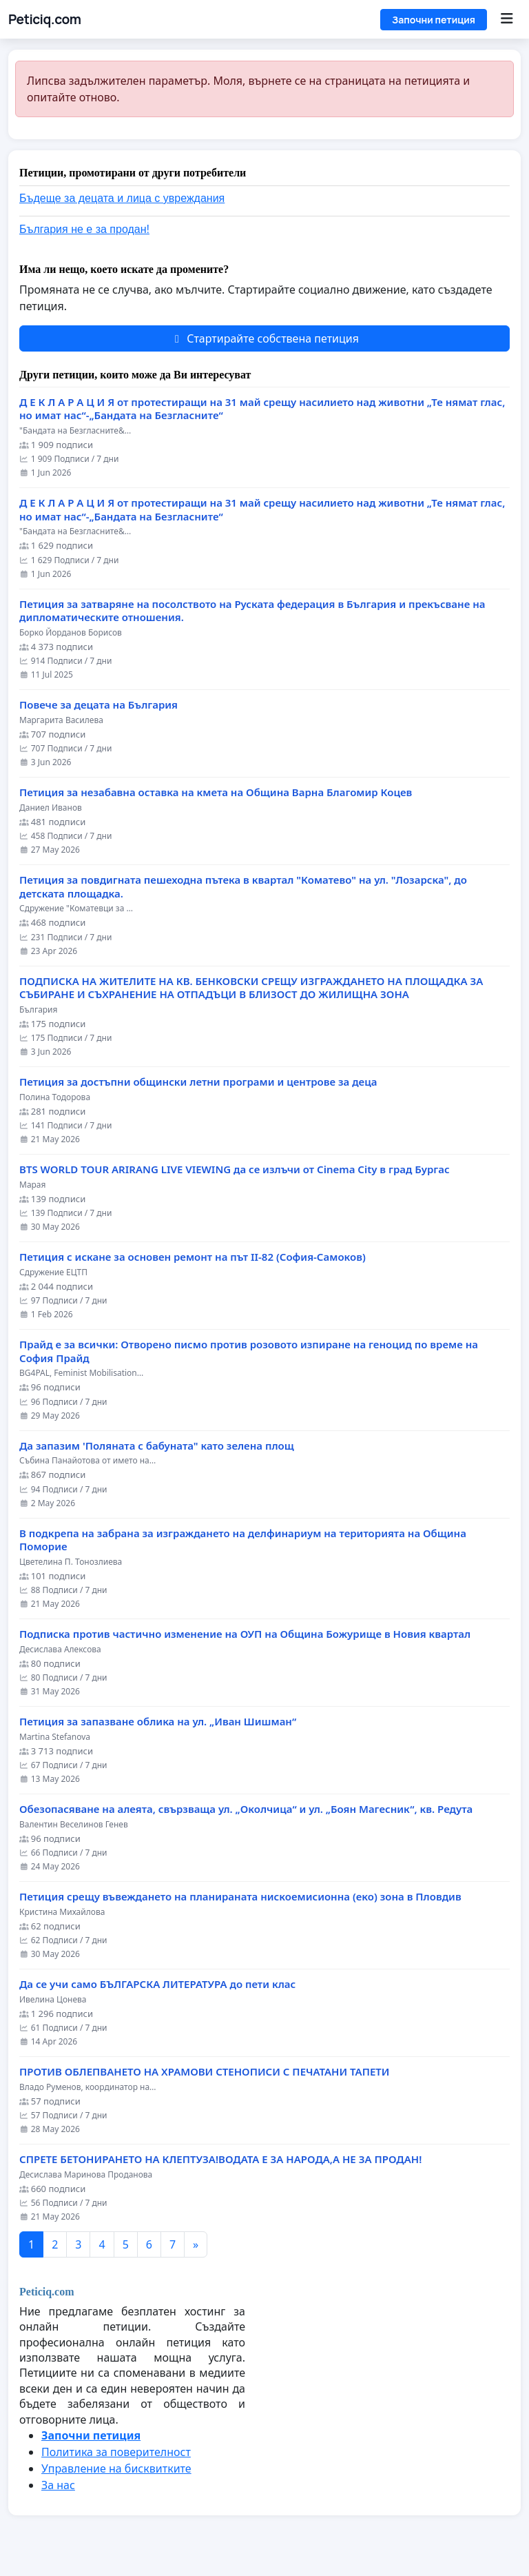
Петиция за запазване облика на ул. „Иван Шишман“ (157, 1721)
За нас (58, 2485)
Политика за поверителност (116, 2452)
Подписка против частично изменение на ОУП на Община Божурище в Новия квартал (244, 1634)
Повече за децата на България (98, 704)
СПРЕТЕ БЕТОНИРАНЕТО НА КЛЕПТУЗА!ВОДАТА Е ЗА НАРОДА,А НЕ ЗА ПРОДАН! (220, 2159)
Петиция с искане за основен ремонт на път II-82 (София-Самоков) (192, 1257)
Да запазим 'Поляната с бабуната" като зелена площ (156, 1445)
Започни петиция (433, 19)
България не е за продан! (84, 229)
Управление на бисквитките (116, 2468)
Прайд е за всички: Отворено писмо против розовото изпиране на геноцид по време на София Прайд (248, 1351)
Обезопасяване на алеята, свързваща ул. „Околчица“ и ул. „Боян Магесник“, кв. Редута (246, 1809)
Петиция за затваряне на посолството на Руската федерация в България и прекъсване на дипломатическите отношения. (252, 611)
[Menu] (506, 19)
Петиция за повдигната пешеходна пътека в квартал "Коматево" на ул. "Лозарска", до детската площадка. (243, 886)
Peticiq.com (44, 19)
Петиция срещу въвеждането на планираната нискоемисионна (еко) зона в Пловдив (240, 1896)
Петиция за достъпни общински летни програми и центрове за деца (198, 1081)
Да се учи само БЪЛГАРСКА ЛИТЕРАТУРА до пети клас (157, 1984)
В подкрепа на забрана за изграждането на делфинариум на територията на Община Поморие (242, 1540)
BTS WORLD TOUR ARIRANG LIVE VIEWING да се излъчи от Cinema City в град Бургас (234, 1169)
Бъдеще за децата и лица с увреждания (122, 198)
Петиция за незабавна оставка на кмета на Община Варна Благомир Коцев (215, 792)
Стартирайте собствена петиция (264, 338)
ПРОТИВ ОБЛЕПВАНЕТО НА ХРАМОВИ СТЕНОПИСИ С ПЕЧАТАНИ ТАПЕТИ (204, 2071)
